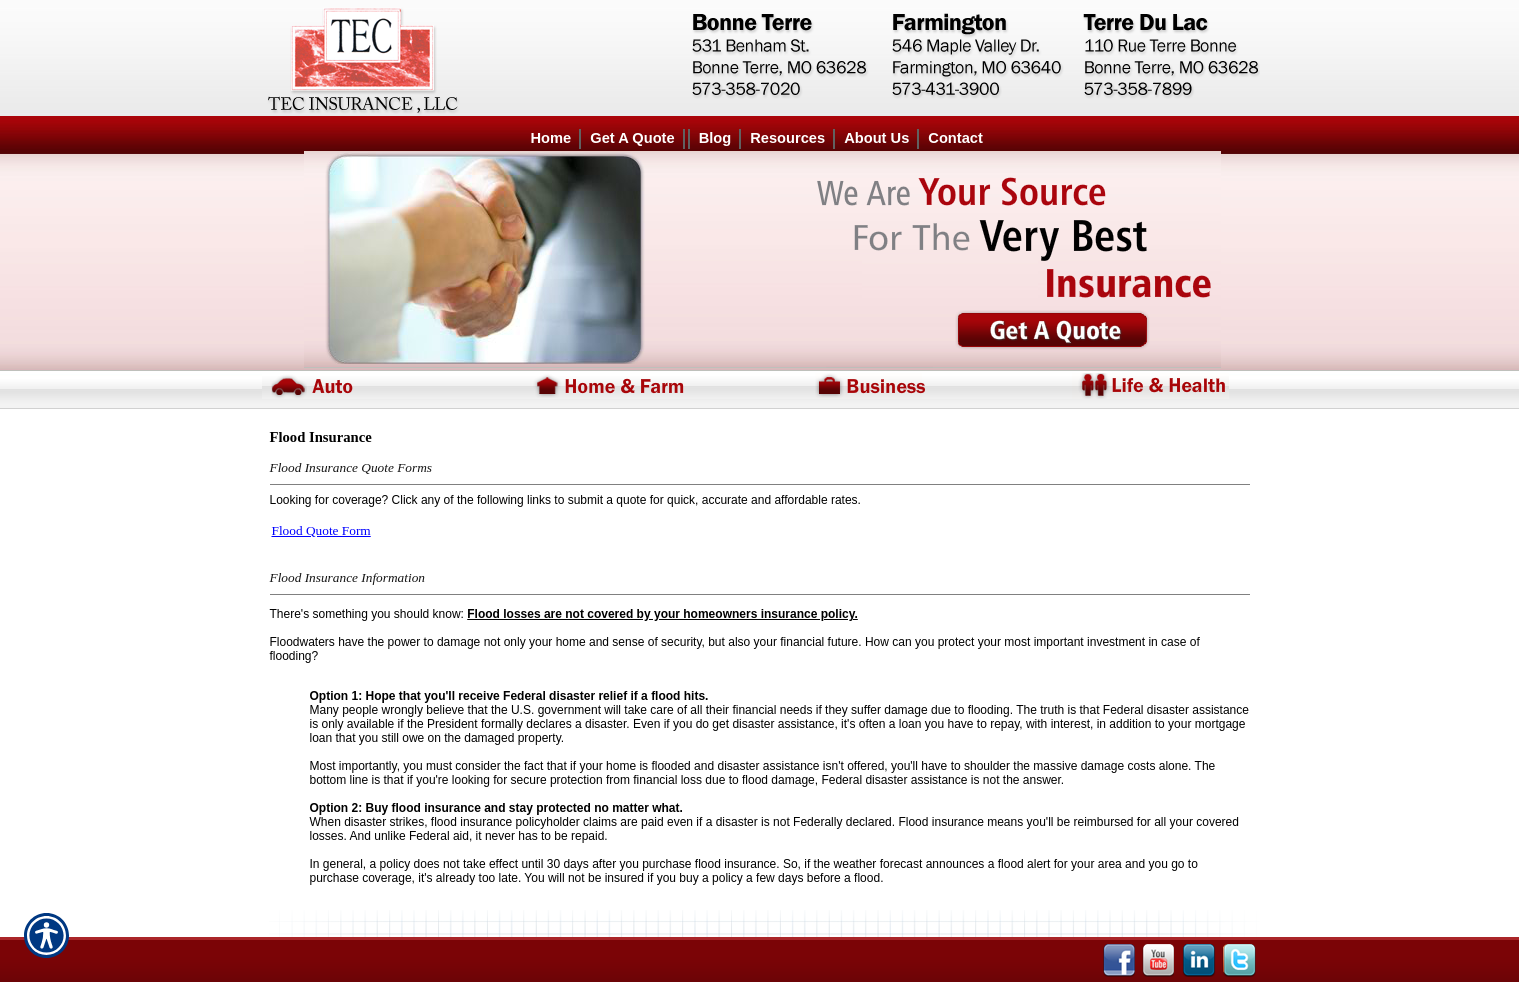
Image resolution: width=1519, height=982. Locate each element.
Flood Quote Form (321, 530)
